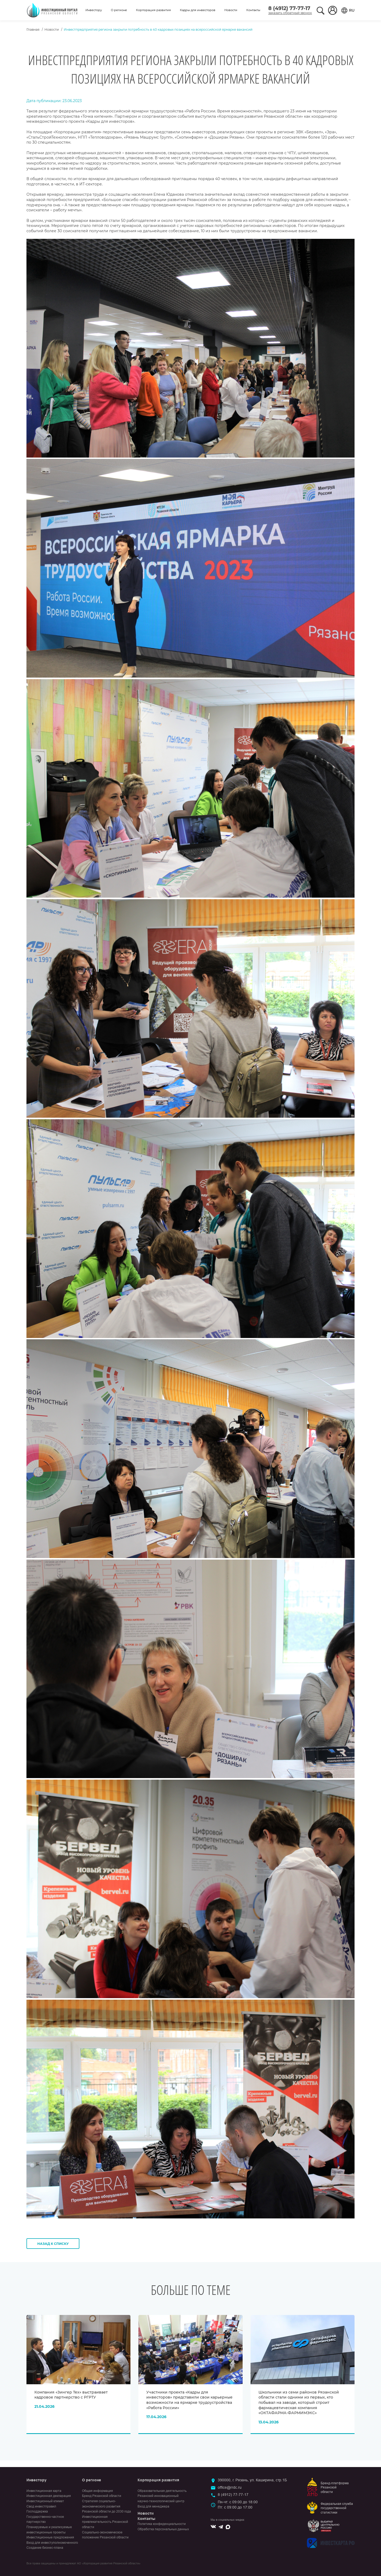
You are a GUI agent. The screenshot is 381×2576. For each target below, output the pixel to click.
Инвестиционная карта (43, 2491)
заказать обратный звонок (290, 13)
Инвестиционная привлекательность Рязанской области (105, 2522)
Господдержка (37, 2511)
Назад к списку (53, 2244)
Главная (32, 29)
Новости (230, 10)
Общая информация (97, 2491)
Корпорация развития (153, 10)
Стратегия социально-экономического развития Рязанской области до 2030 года (106, 2506)
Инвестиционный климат (45, 2501)
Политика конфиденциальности (162, 2524)
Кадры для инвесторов (197, 10)
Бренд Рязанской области (101, 2496)
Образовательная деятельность (162, 2491)
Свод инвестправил (41, 2506)
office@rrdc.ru (230, 2487)
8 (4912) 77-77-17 (289, 8)
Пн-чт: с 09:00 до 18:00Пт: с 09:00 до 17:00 (238, 2504)
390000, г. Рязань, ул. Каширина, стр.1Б (252, 2480)
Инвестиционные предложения (50, 2537)
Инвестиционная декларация (48, 2496)
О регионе (119, 10)
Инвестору (93, 10)
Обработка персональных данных (163, 2529)
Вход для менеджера (153, 2506)
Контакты (253, 10)
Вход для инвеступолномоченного (52, 2543)
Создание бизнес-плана (44, 2548)
